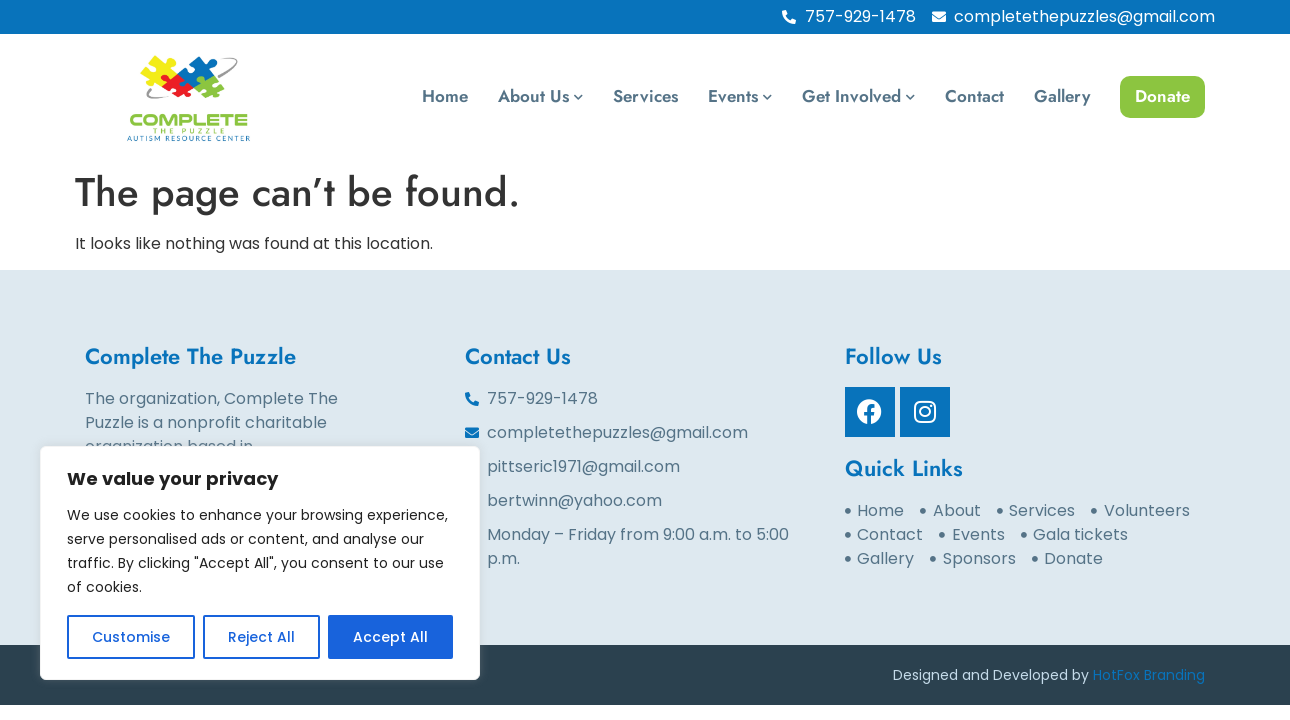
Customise (131, 637)
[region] (260, 563)
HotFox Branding (1149, 675)
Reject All (261, 637)
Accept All (390, 637)
